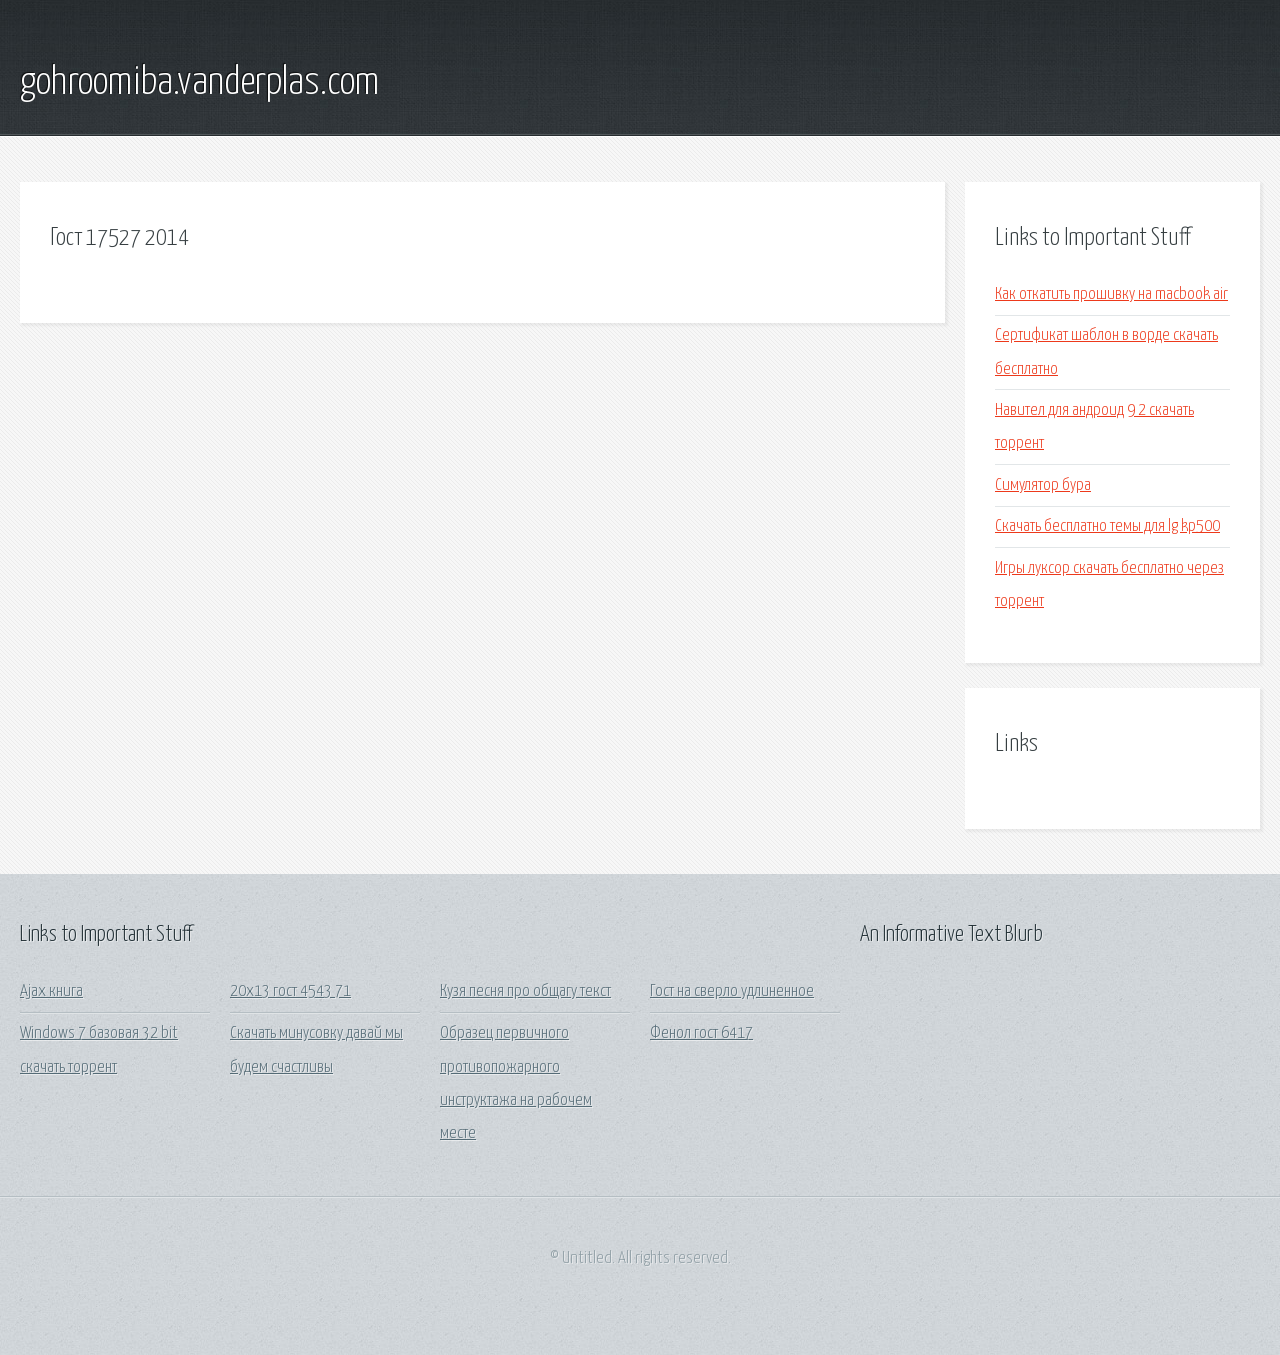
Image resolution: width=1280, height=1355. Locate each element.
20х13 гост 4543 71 (290, 991)
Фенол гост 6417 (701, 1033)
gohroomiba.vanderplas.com (199, 83)
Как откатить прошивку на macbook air (1111, 294)
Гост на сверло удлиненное (732, 991)
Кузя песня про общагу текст (525, 991)
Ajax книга (51, 991)
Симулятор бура (1043, 485)
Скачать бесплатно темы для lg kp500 (1107, 526)
